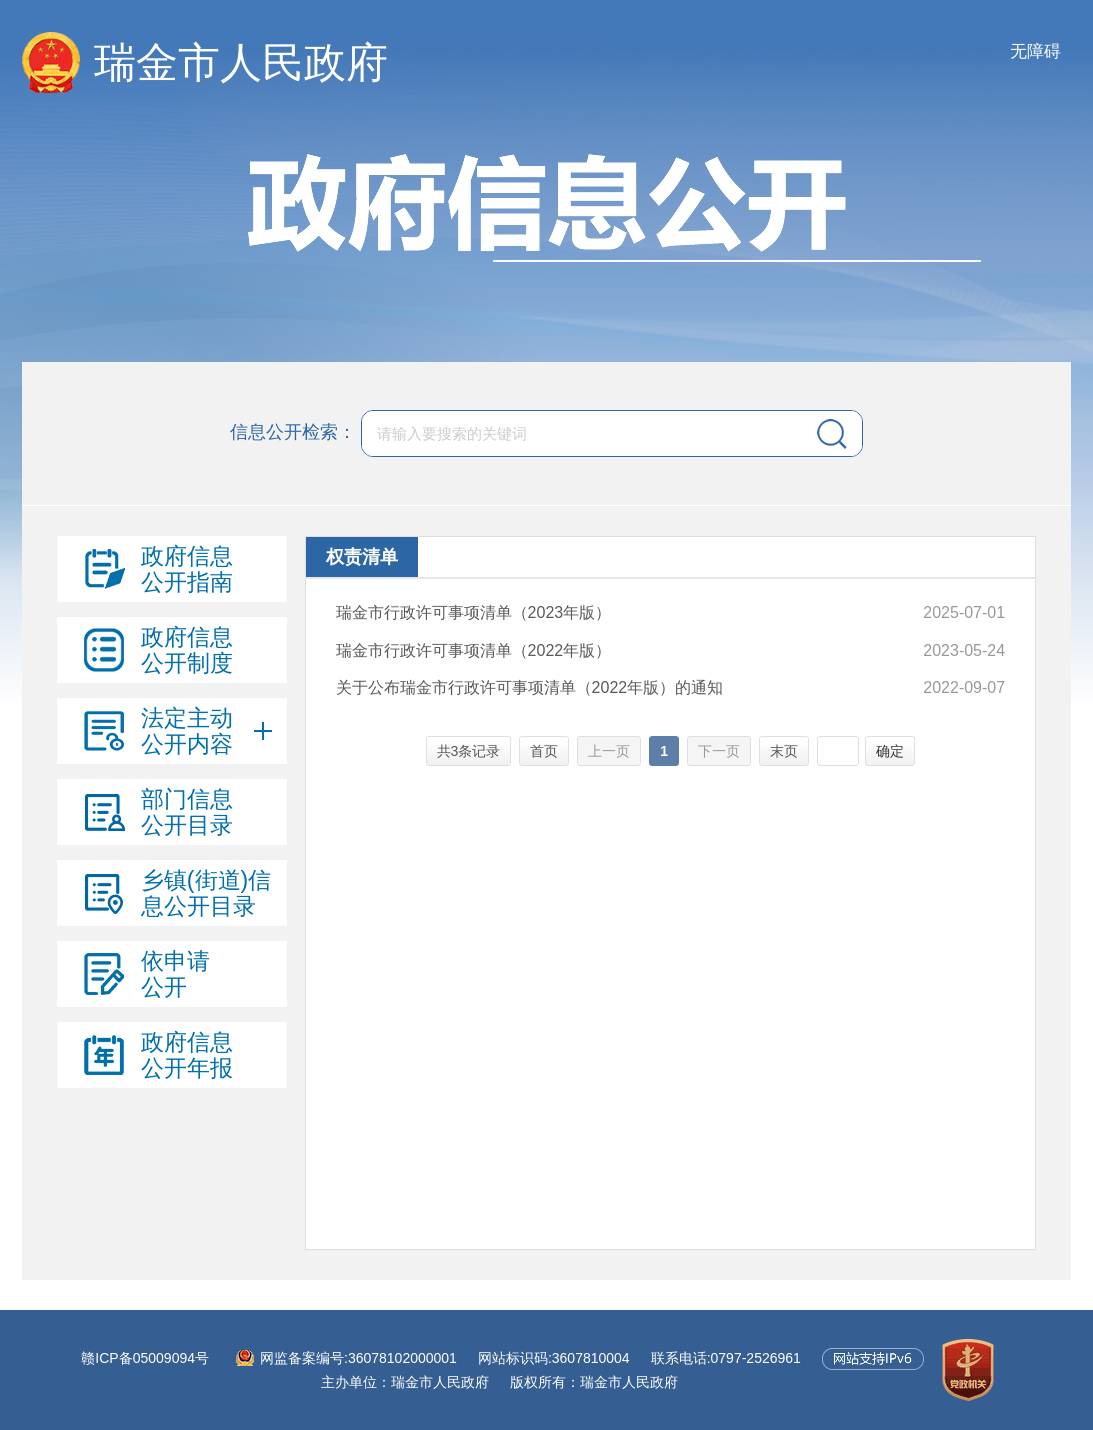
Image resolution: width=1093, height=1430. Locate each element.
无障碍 (1035, 51)
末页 (784, 751)
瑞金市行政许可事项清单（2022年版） (474, 650)
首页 (544, 751)
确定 (890, 751)
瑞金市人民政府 (241, 62)
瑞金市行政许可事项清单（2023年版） (474, 612)
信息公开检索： (293, 432)
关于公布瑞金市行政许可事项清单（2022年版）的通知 (530, 687)
